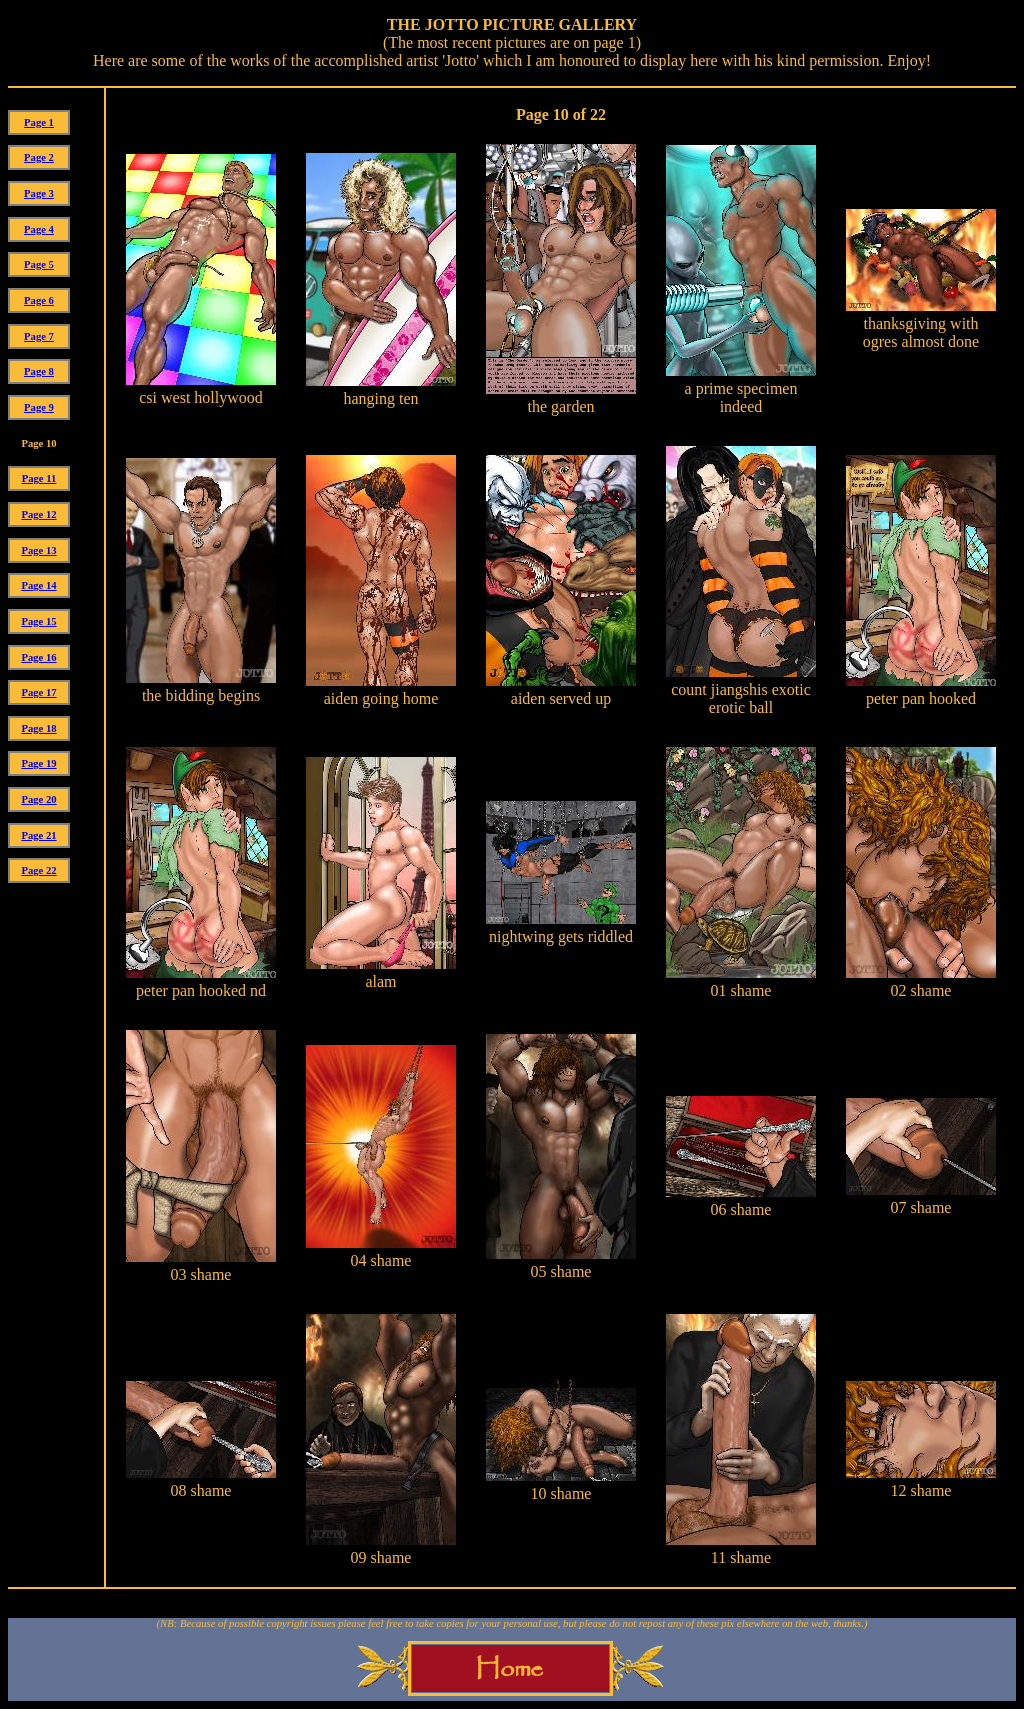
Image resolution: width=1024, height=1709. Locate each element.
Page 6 (39, 300)
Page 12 (38, 514)
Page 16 (38, 657)
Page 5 (39, 264)
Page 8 (39, 371)
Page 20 (38, 799)
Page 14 (38, 585)
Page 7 (39, 336)
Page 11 (39, 478)
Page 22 (38, 870)
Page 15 (38, 621)
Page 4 (39, 229)
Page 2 (39, 157)
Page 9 (39, 407)
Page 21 (38, 835)
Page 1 (39, 122)
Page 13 (38, 550)
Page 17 (38, 692)
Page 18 (38, 728)
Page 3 (39, 193)
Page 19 (38, 763)
